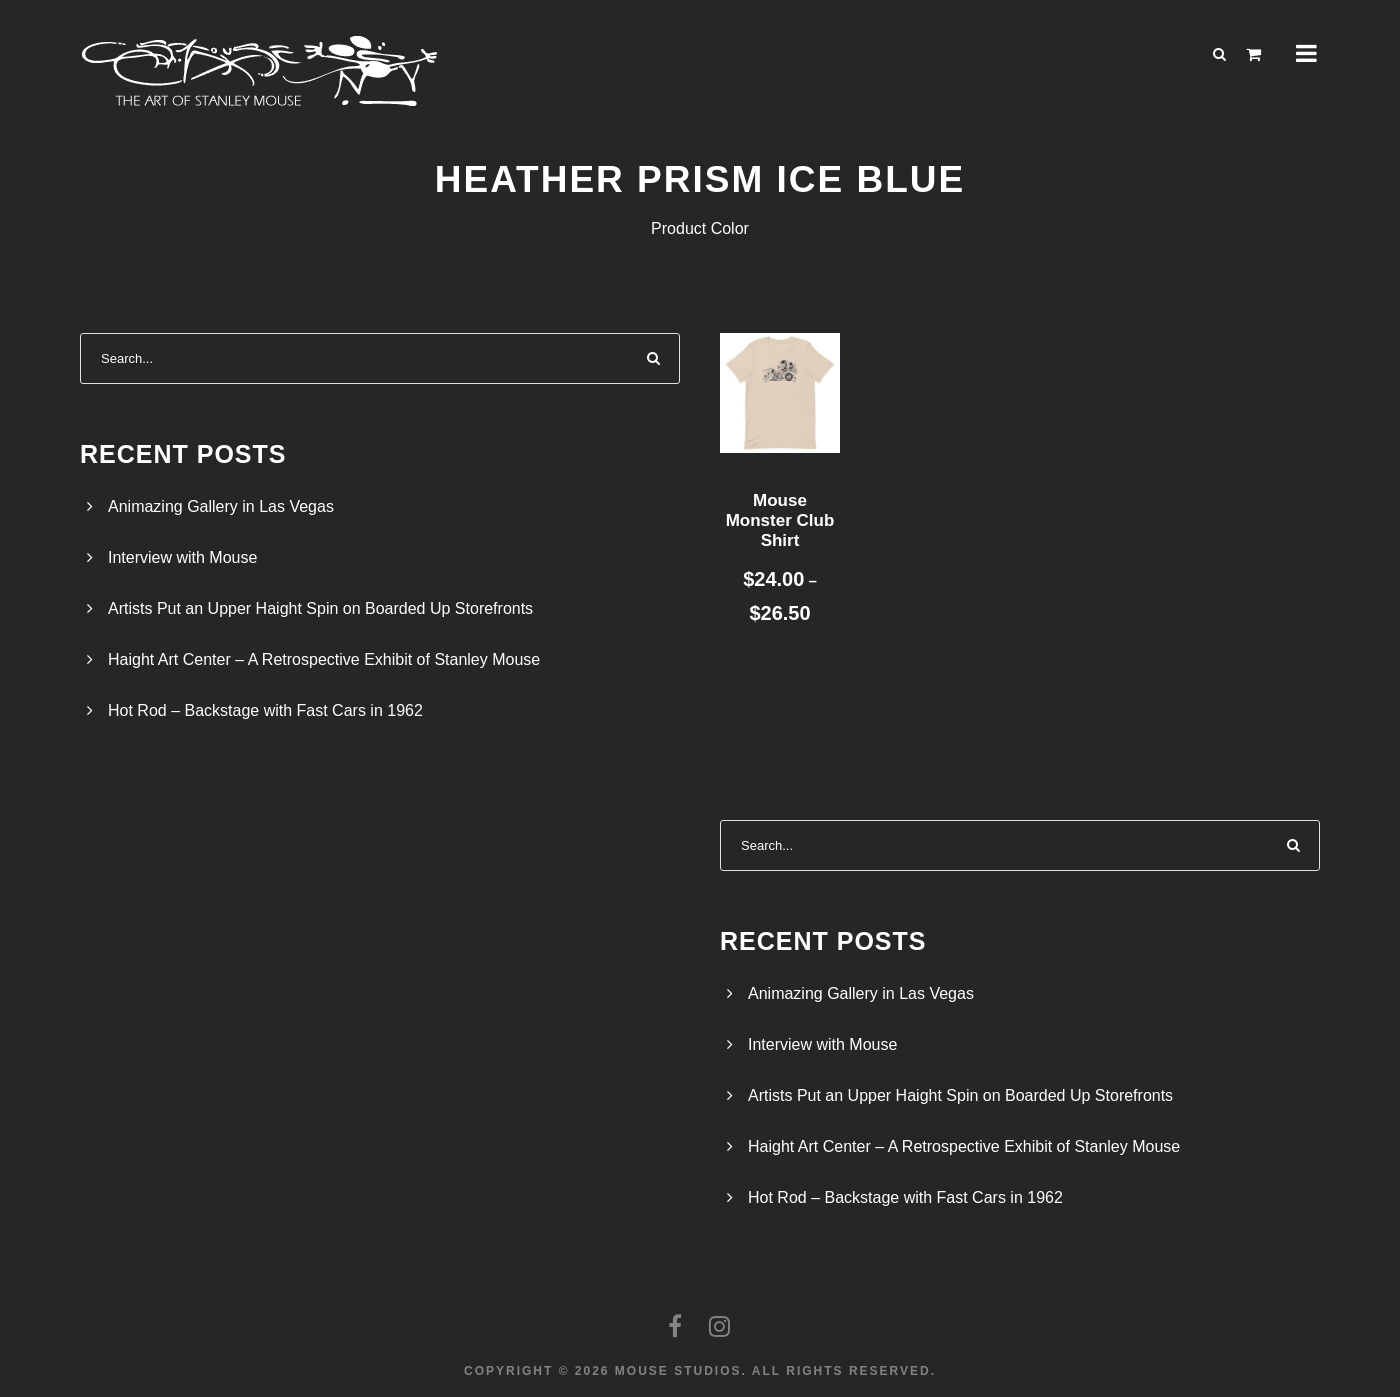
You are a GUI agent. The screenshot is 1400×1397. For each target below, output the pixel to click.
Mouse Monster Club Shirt (780, 521)
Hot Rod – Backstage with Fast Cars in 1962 (265, 710)
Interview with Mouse (182, 557)
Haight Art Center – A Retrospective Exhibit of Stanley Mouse (324, 659)
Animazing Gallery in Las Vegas (221, 506)
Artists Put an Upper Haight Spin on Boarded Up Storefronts (320, 608)
